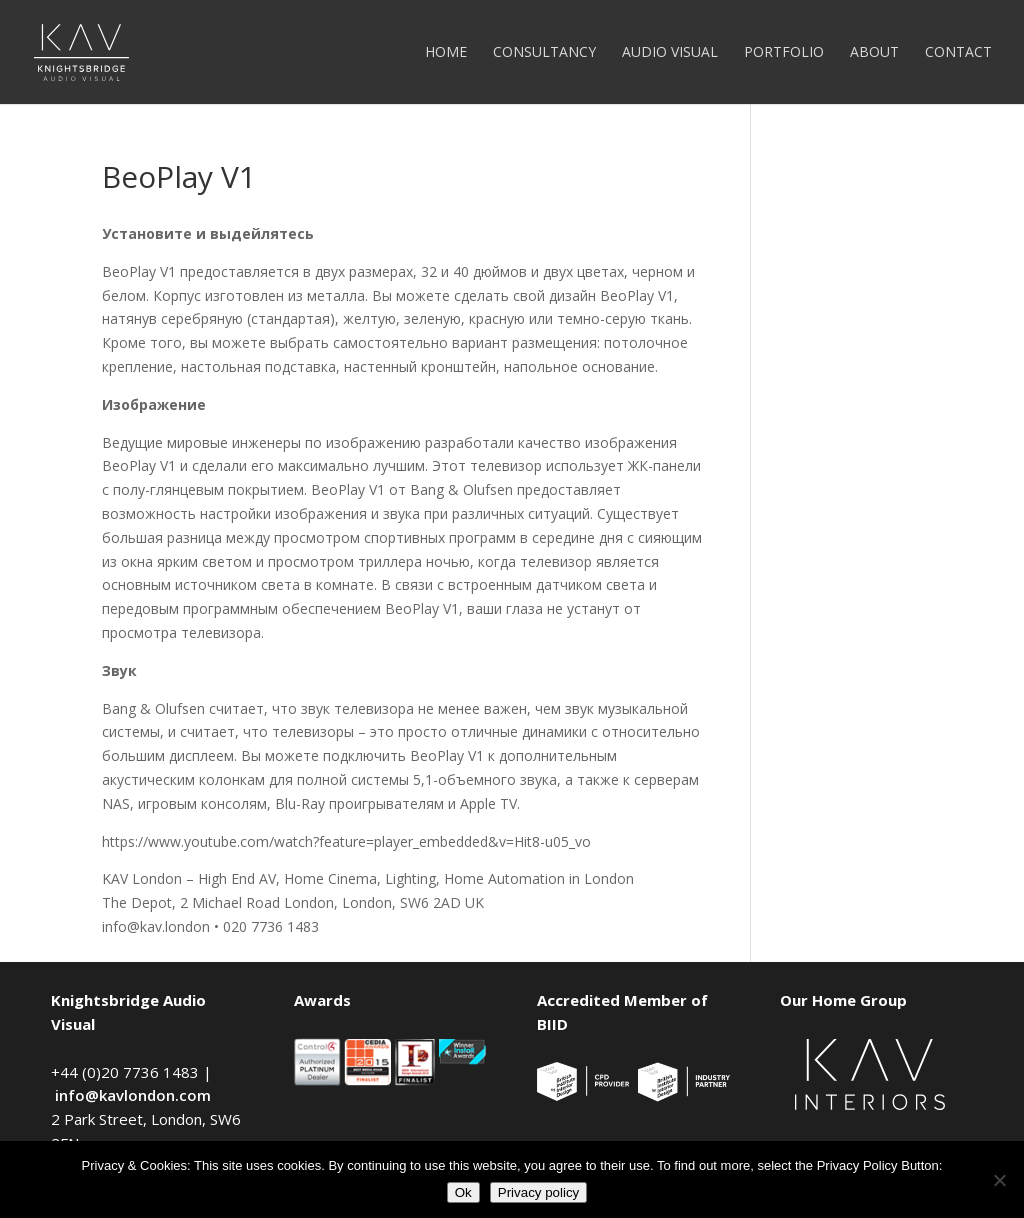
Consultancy (544, 53)
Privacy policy (538, 1192)
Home (446, 53)
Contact (958, 53)
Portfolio (784, 53)
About (874, 53)
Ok (463, 1192)
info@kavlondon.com (133, 1095)
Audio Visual (670, 53)
